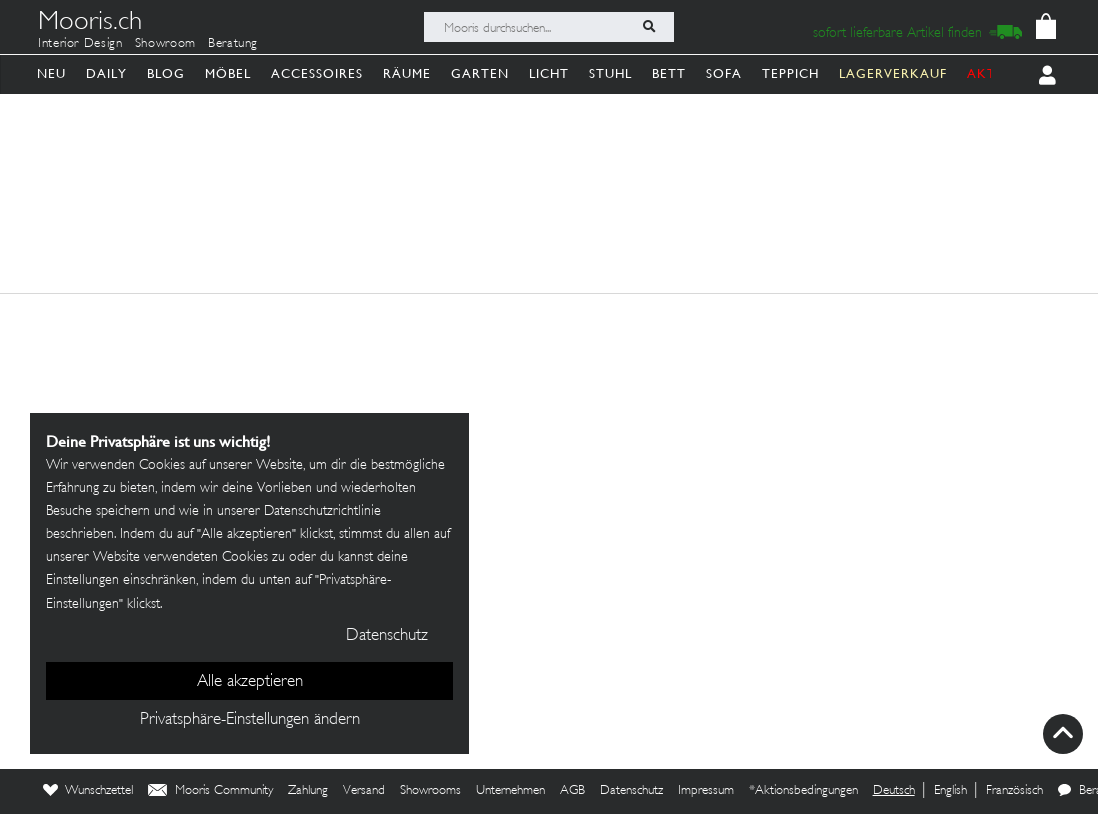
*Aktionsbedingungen (803, 791)
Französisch (1014, 791)
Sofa (724, 73)
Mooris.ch (90, 24)
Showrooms (430, 791)
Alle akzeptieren (250, 682)
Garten (480, 73)
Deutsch (894, 791)
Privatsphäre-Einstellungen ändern (250, 720)
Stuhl (610, 73)
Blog (166, 73)
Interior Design (80, 44)
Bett (669, 73)
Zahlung (308, 791)
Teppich (790, 73)
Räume (407, 73)
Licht (549, 73)
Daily (106, 73)
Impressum (706, 791)
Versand (364, 791)
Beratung (233, 44)
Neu (51, 73)
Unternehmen (510, 791)
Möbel (228, 73)
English (950, 791)
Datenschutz (631, 791)
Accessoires (317, 73)
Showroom (165, 44)
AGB (572, 791)
